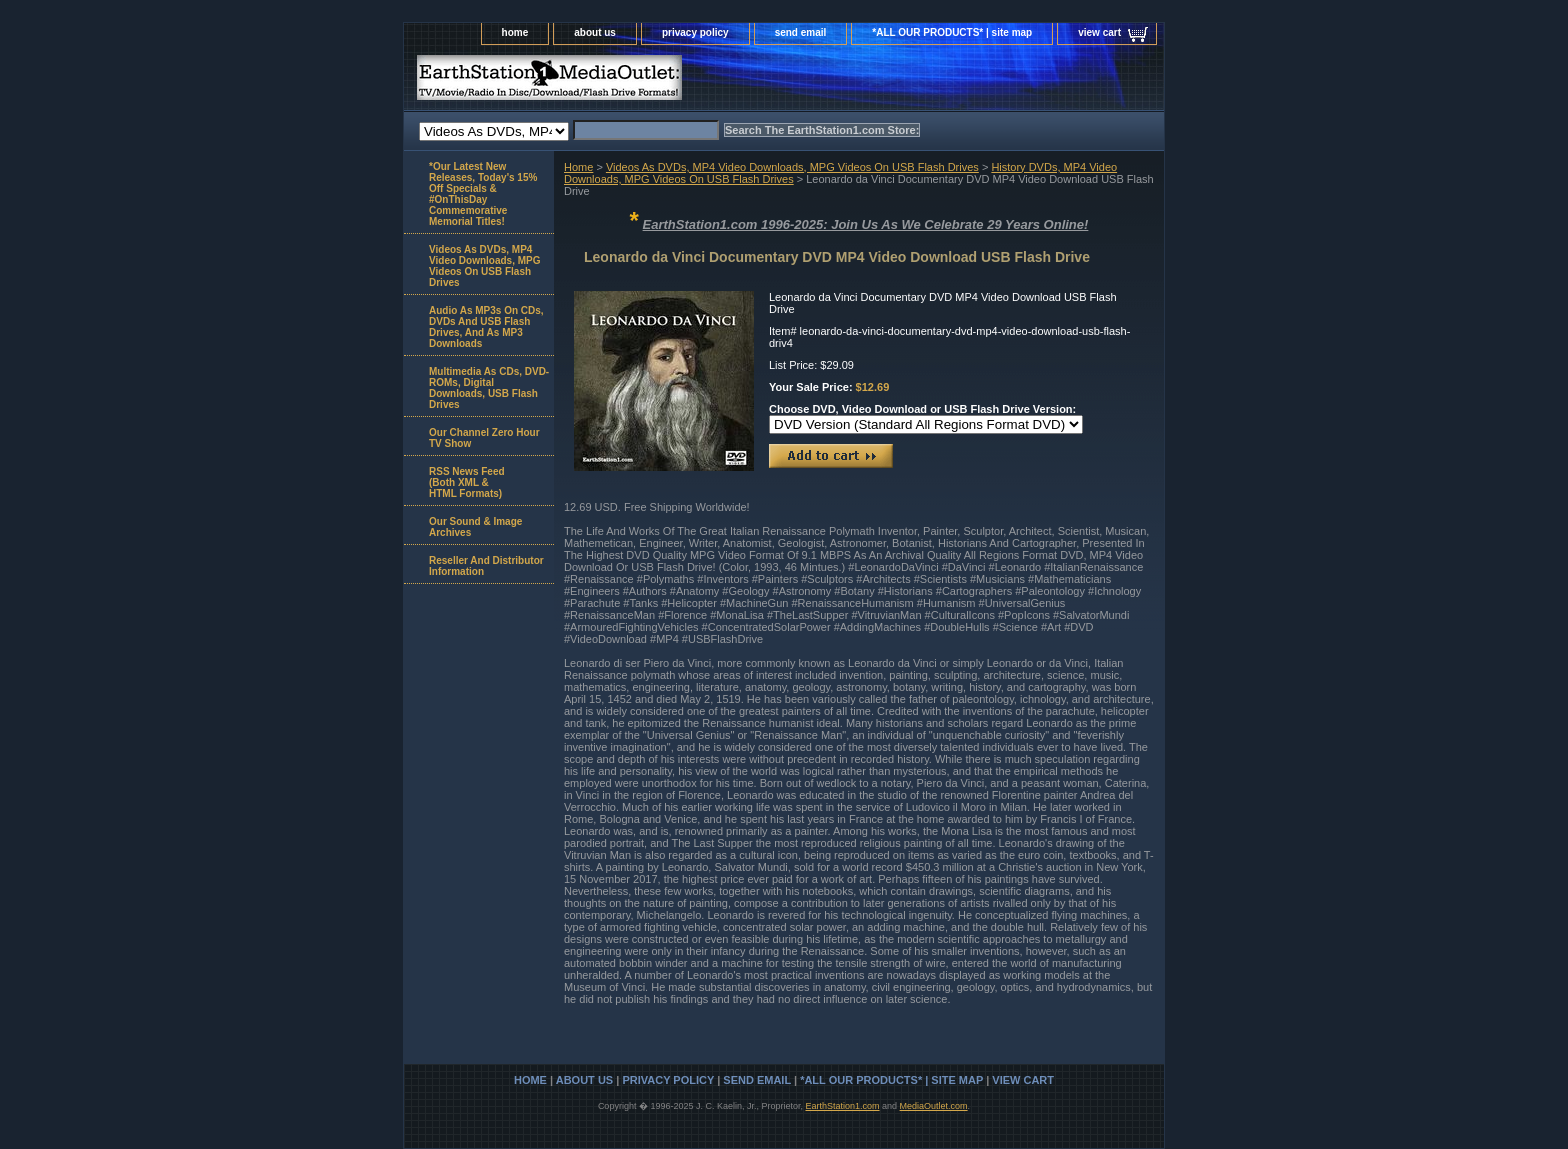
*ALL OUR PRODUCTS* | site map (952, 32)
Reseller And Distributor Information (486, 566)
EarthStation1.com (842, 1106)
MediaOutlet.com (934, 1106)
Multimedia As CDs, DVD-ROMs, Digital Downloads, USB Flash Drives (489, 388)
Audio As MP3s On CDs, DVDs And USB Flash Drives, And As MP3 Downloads (486, 327)
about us (595, 32)
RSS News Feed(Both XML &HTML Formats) (467, 482)
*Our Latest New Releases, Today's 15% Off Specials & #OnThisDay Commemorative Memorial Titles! (483, 194)
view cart (1099, 32)
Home (578, 167)
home (515, 32)
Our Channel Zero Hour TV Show (484, 438)
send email (801, 32)
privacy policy (695, 32)
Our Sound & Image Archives (475, 527)
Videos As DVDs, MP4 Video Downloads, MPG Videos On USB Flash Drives (792, 167)
